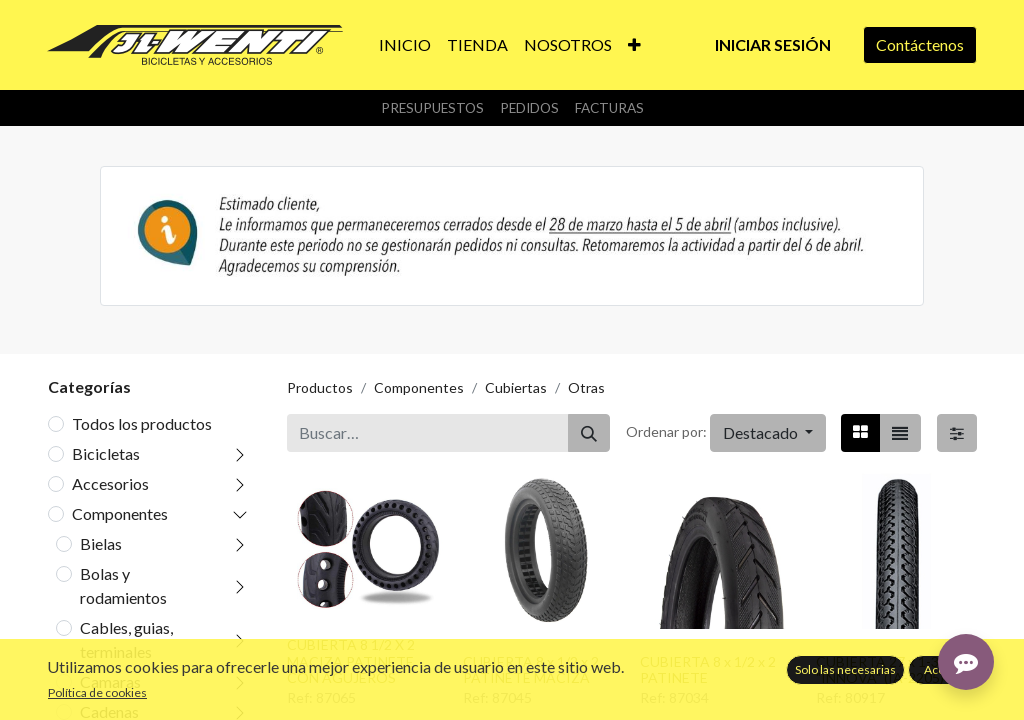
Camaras (110, 681)
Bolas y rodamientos (123, 585)
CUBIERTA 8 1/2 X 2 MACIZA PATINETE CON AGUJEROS (351, 661)
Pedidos (529, 108)
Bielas (101, 543)
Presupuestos (432, 108)
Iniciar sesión (773, 44)
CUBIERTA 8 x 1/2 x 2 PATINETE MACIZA (531, 670)
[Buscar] (589, 433)
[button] (634, 45)
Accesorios (110, 483)
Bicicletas (106, 453)
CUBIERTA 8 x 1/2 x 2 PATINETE (708, 670)
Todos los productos (142, 423)
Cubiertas (516, 387)
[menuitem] (405, 45)
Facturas (609, 108)
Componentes (120, 513)
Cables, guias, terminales (126, 639)
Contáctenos (920, 44)
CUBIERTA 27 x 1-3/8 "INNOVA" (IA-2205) (884, 670)
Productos (320, 387)
